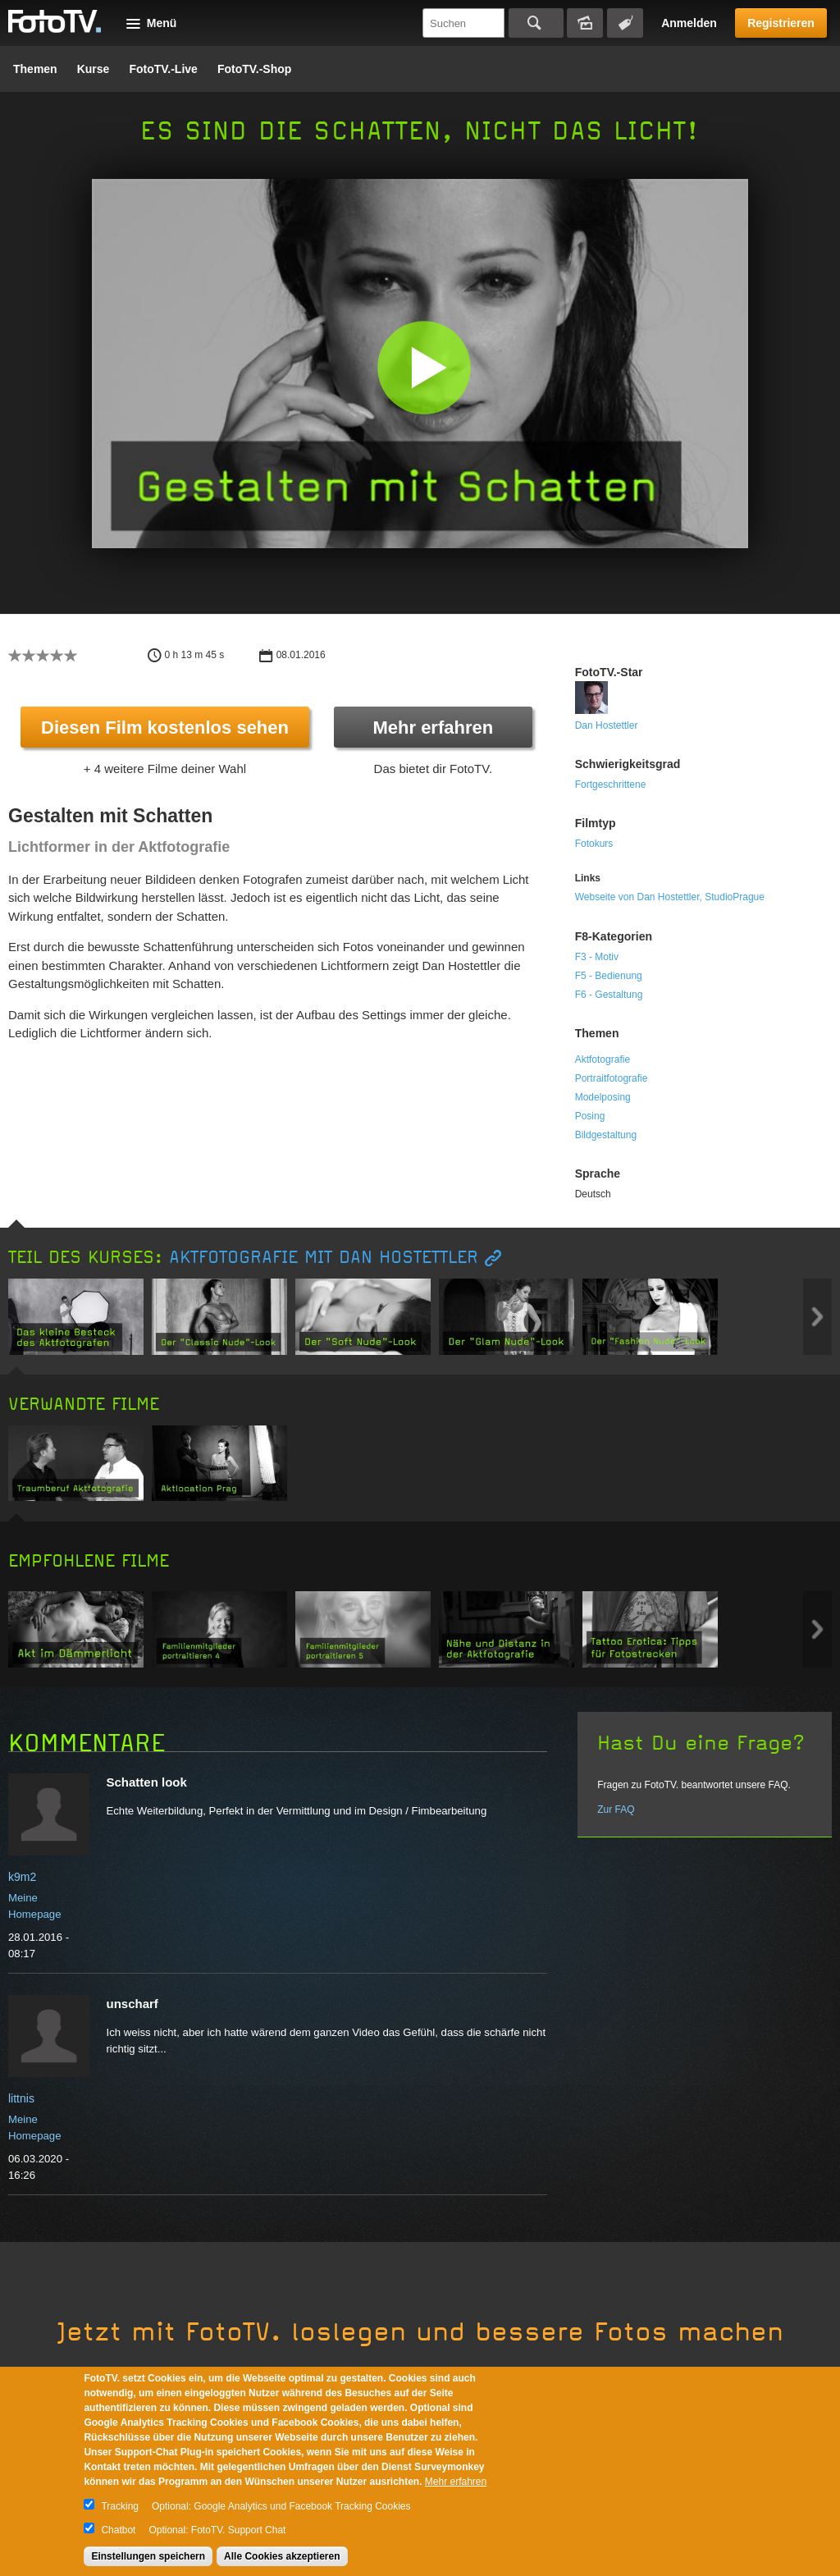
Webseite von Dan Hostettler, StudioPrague (670, 897)
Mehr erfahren (432, 727)
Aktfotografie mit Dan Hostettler (323, 1257)
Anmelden (689, 23)
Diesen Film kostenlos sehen (165, 727)
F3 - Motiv (597, 957)
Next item (817, 1317)
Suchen (536, 23)
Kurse (93, 68)
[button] (424, 367)
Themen (35, 68)
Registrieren (781, 23)
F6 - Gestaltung (609, 994)
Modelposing (603, 1097)
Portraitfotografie (611, 1078)
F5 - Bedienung (608, 975)
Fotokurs (594, 843)
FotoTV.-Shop (254, 68)
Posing (590, 1116)
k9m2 (22, 1876)
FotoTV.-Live (163, 68)
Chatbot (118, 2530)
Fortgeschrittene (610, 784)
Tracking (120, 2506)
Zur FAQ (615, 1809)
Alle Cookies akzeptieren (282, 2556)
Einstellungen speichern (148, 2556)
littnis (21, 2098)
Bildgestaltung (606, 1135)
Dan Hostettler (606, 725)
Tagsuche (625, 23)
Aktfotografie (602, 1059)
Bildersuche (585, 23)
